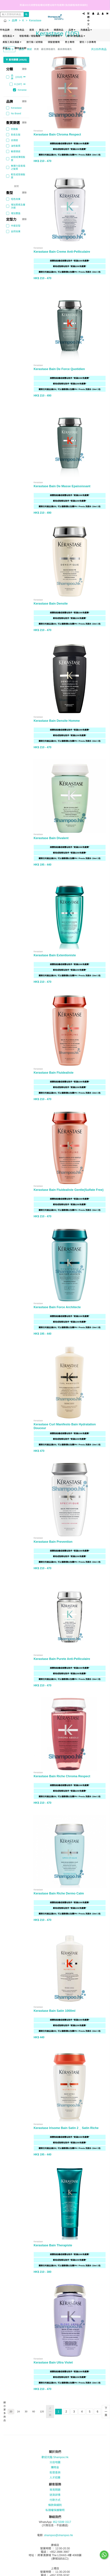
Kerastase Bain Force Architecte (57, 1307)
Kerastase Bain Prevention (53, 1541)
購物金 (55, 2467)
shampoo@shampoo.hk (58, 2535)
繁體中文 (88, 20)
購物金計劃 (20, 48)
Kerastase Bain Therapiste (53, 2245)
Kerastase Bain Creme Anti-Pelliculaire (62, 251)
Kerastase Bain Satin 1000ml (54, 2010)
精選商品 (58, 29)
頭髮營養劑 (54, 42)
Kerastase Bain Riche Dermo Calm (59, 1893)
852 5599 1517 (62, 2522)
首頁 (31, 29)
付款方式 (55, 2499)
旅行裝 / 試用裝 (34, 42)
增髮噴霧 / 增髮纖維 (30, 35)
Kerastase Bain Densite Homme (57, 720)
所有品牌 (5, 29)
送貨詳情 (55, 2494)
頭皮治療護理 (53, 35)
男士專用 (69, 42)
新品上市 (44, 29)
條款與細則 (55, 2505)
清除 (24, 69)
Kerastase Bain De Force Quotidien (59, 369)
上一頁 (50, 2412)
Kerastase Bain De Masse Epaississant (62, 486)
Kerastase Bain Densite (51, 603)
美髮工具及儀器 (12, 42)
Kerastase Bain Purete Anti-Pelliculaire (62, 1659)
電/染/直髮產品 (76, 35)
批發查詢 (55, 2472)
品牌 (71, 29)
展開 (16, 186)
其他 (6, 48)
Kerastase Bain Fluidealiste (54, 1072)
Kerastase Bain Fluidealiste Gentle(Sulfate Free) (69, 1190)
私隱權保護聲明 (55, 2510)
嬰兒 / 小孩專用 (88, 42)
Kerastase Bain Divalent (51, 838)
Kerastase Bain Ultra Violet (53, 2362)
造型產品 (8, 35)
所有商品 (19, 29)
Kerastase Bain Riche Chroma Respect (62, 1776)
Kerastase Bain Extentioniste (55, 955)
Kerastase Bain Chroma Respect (57, 134)
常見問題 (55, 2489)
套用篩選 (16, 60)
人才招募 (55, 2477)
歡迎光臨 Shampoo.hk (55, 2457)
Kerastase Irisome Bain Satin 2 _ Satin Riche (66, 2128)
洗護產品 (86, 29)
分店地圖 (55, 2462)
